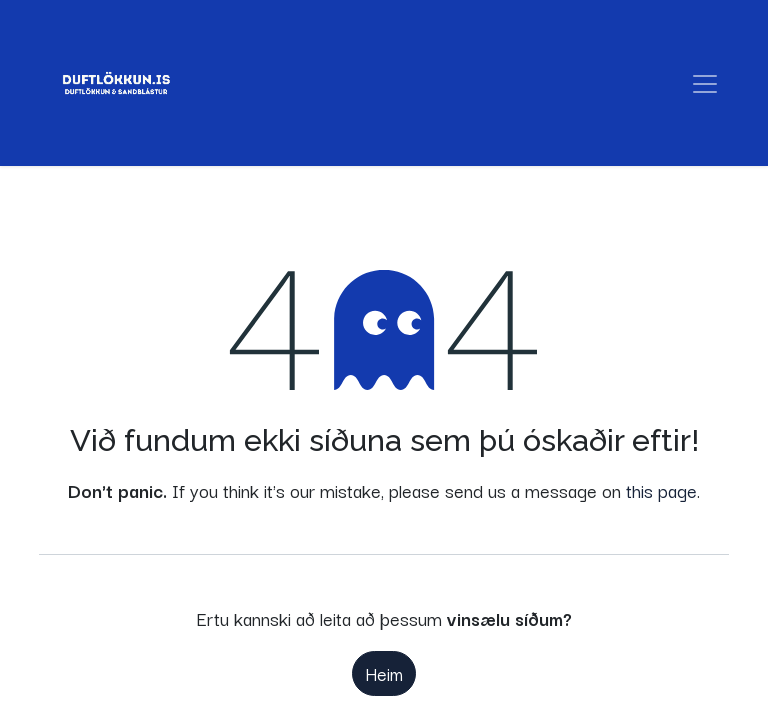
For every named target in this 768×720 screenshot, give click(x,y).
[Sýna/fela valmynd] (705, 83)
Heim (384, 673)
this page (661, 490)
